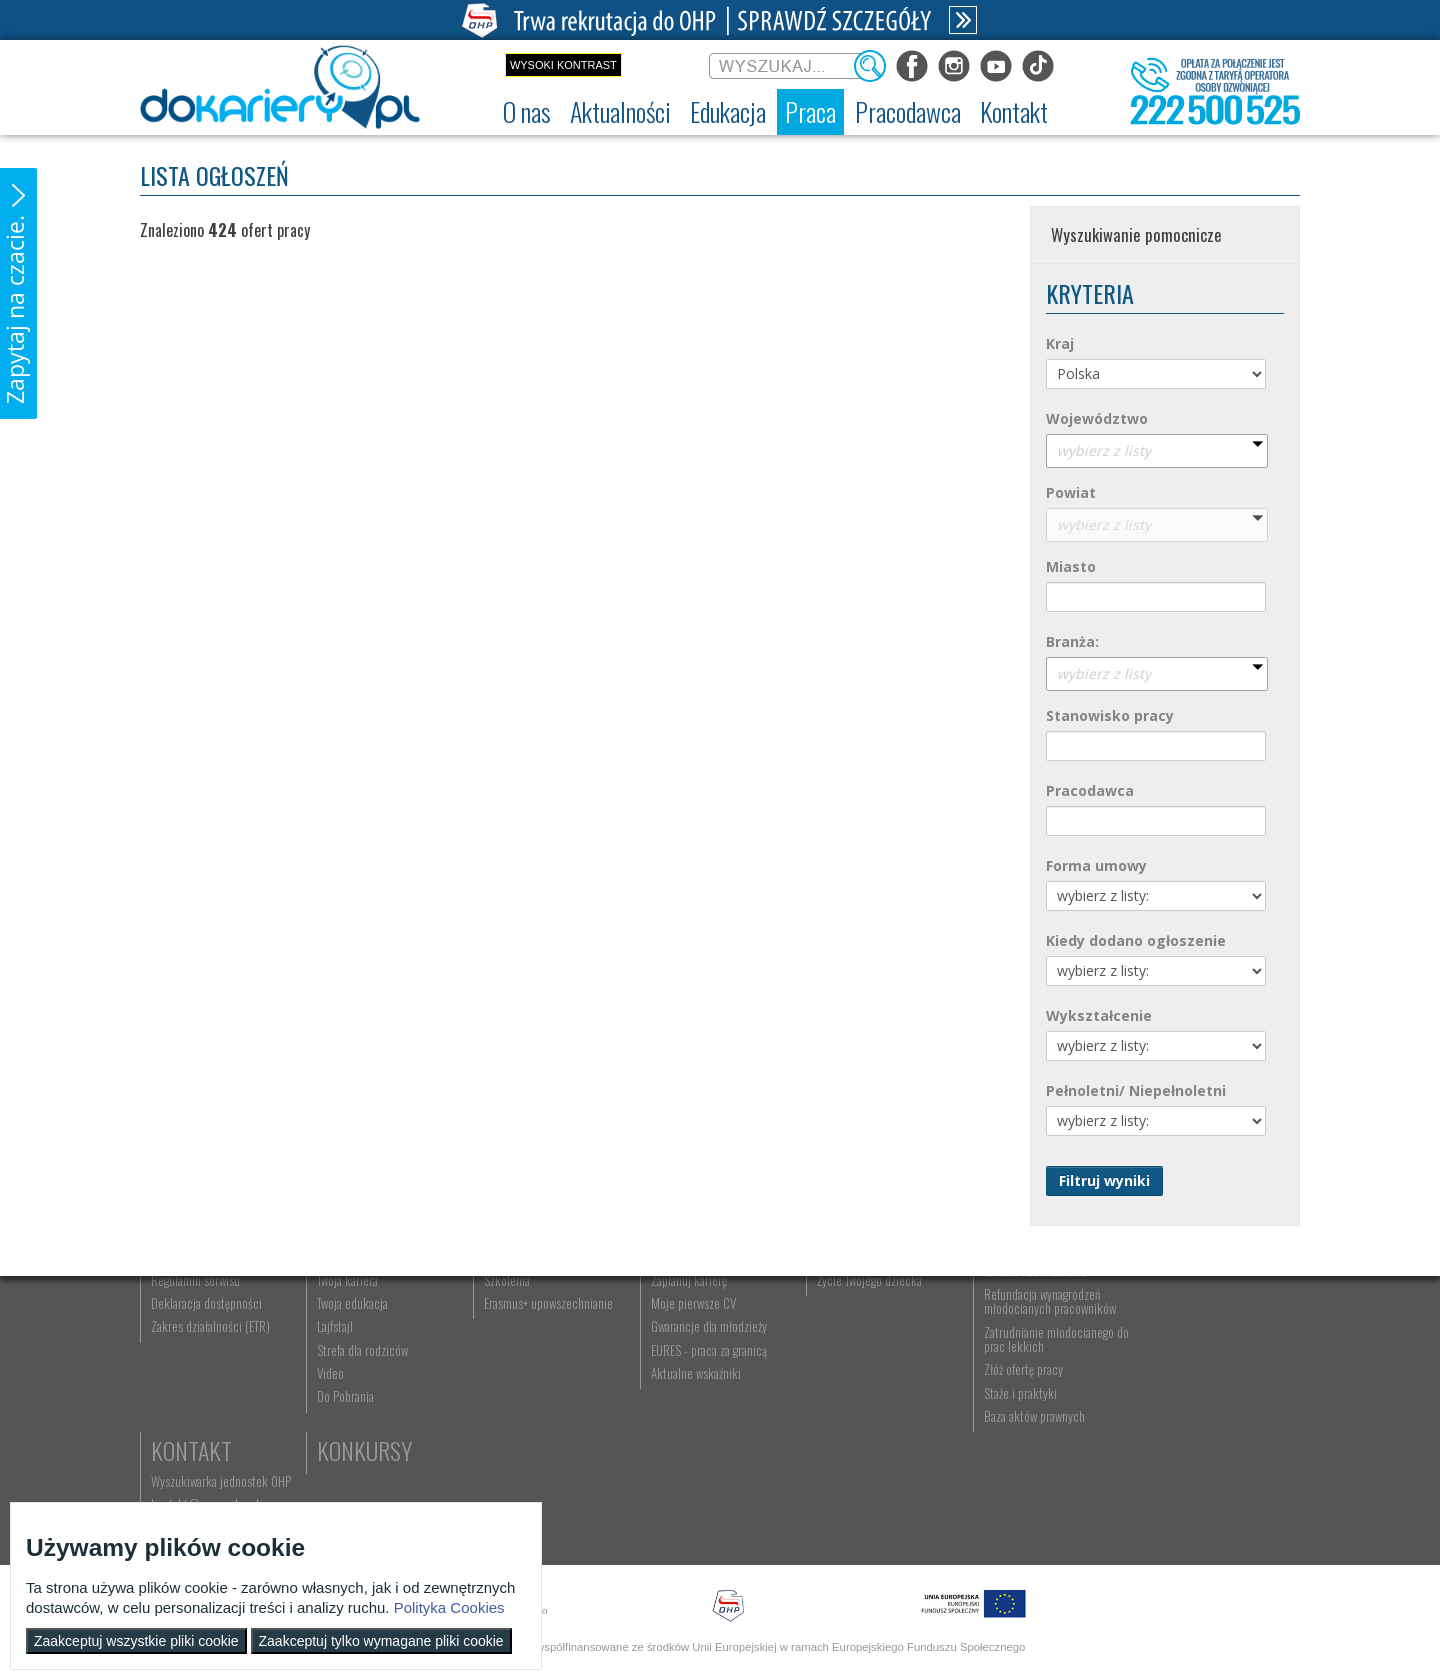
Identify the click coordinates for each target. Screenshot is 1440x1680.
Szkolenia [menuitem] (504, 1391)
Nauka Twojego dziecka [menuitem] (866, 1345)
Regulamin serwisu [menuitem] (195, 1391)
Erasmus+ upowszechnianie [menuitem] (545, 1414)
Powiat (1071, 492)
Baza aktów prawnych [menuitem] (1027, 1527)
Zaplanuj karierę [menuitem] (684, 1391)
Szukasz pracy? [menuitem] (683, 1368)
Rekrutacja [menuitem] (507, 1345)
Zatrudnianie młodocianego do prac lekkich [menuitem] (1042, 1450)
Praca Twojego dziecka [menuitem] (865, 1368)
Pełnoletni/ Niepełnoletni (1136, 1090)
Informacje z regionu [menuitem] (365, 1345)
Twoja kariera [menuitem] (346, 1391)
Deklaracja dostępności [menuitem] (206, 1414)
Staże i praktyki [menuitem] (1013, 1504)
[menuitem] (527, 112)
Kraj (1060, 343)
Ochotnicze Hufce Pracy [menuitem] (208, 1368)
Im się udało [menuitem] (344, 1368)
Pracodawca (1090, 790)
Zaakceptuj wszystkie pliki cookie (136, 1641)
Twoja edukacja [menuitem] (351, 1414)
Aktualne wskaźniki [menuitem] (691, 1484)
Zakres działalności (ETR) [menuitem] (210, 1438)
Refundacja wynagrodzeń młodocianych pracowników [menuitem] (1043, 1412)
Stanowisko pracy (1110, 715)
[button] (18, 293)
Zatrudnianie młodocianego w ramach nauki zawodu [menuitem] (1047, 1375)
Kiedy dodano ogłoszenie (1136, 940)
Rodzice (849, 1314)
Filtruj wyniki (1104, 1180)
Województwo (1097, 418)
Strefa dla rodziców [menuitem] (361, 1461)
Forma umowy (1096, 865)
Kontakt (1182, 1314)
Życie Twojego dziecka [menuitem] (864, 1391)
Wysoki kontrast (563, 65)
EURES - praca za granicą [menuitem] (704, 1461)
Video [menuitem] (329, 1484)
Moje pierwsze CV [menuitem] (688, 1414)
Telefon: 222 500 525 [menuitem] (1196, 1391)
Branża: (1072, 641)
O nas (177, 1314)
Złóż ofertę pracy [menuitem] (1016, 1481)
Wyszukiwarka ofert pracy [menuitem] (706, 1345)
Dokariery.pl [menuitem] (180, 1345)
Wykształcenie (1099, 1015)
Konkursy (1189, 1425)
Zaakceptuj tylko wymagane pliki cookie (381, 1641)
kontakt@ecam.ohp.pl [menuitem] (1196, 1368)
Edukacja (525, 1314)
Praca (675, 1314)
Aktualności (376, 1314)
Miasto (1071, 566)
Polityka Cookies (449, 1607)
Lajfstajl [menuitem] (334, 1438)
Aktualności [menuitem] (1005, 1345)
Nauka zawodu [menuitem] (514, 1368)
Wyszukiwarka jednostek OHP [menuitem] (1212, 1345)
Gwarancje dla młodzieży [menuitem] (704, 1438)
